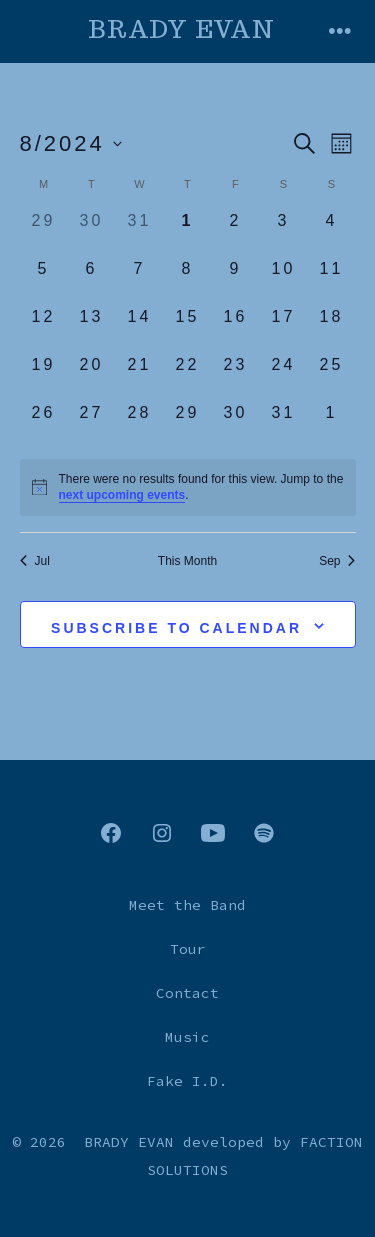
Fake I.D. (187, 1081)
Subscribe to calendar (176, 628)
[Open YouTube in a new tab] (213, 833)
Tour (188, 949)
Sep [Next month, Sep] (337, 561)
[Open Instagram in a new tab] (162, 833)
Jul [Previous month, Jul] (35, 561)
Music (187, 1037)
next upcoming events (122, 495)
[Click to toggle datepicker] (71, 143)
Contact (187, 993)
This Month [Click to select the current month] (187, 561)
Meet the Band (187, 905)
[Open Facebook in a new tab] (111, 833)
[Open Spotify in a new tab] (264, 833)
